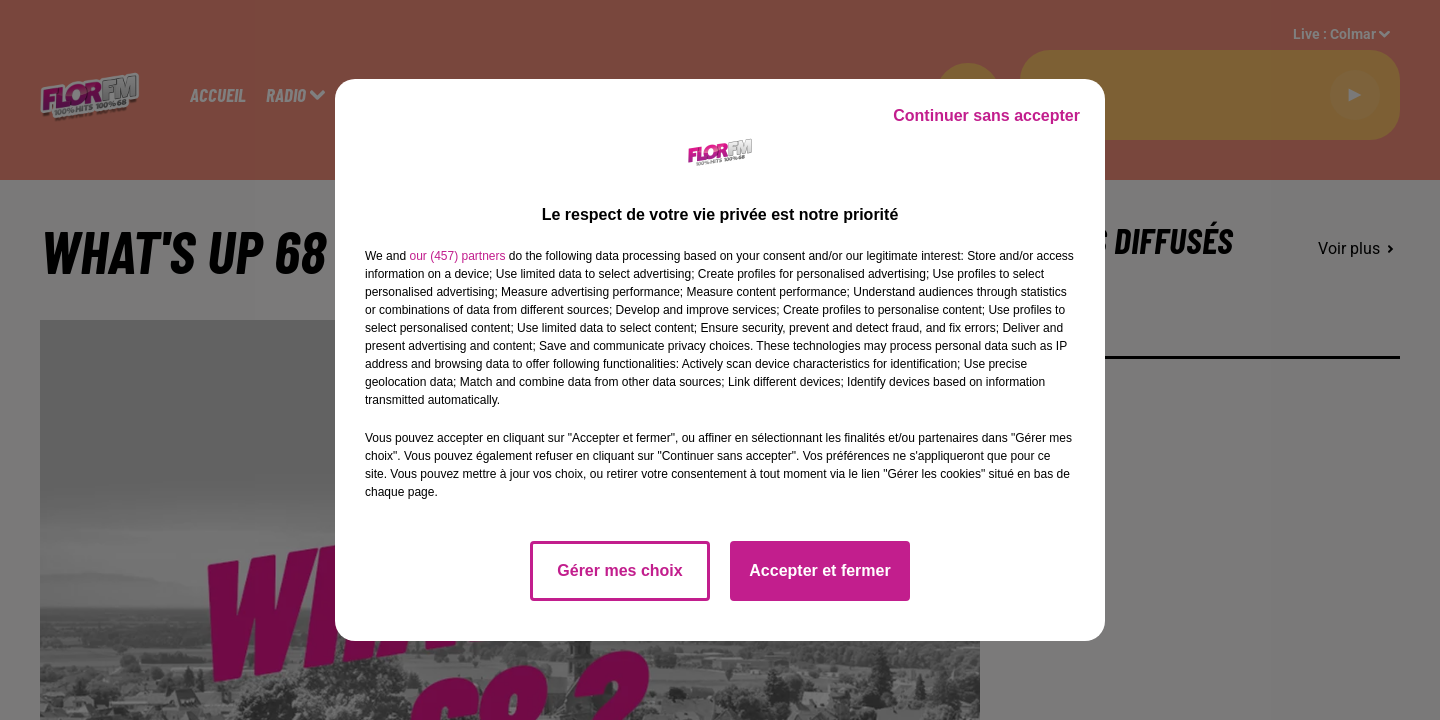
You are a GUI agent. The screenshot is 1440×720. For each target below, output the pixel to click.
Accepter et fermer (819, 570)
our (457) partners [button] (457, 256)
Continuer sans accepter (986, 115)
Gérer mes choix (619, 570)
